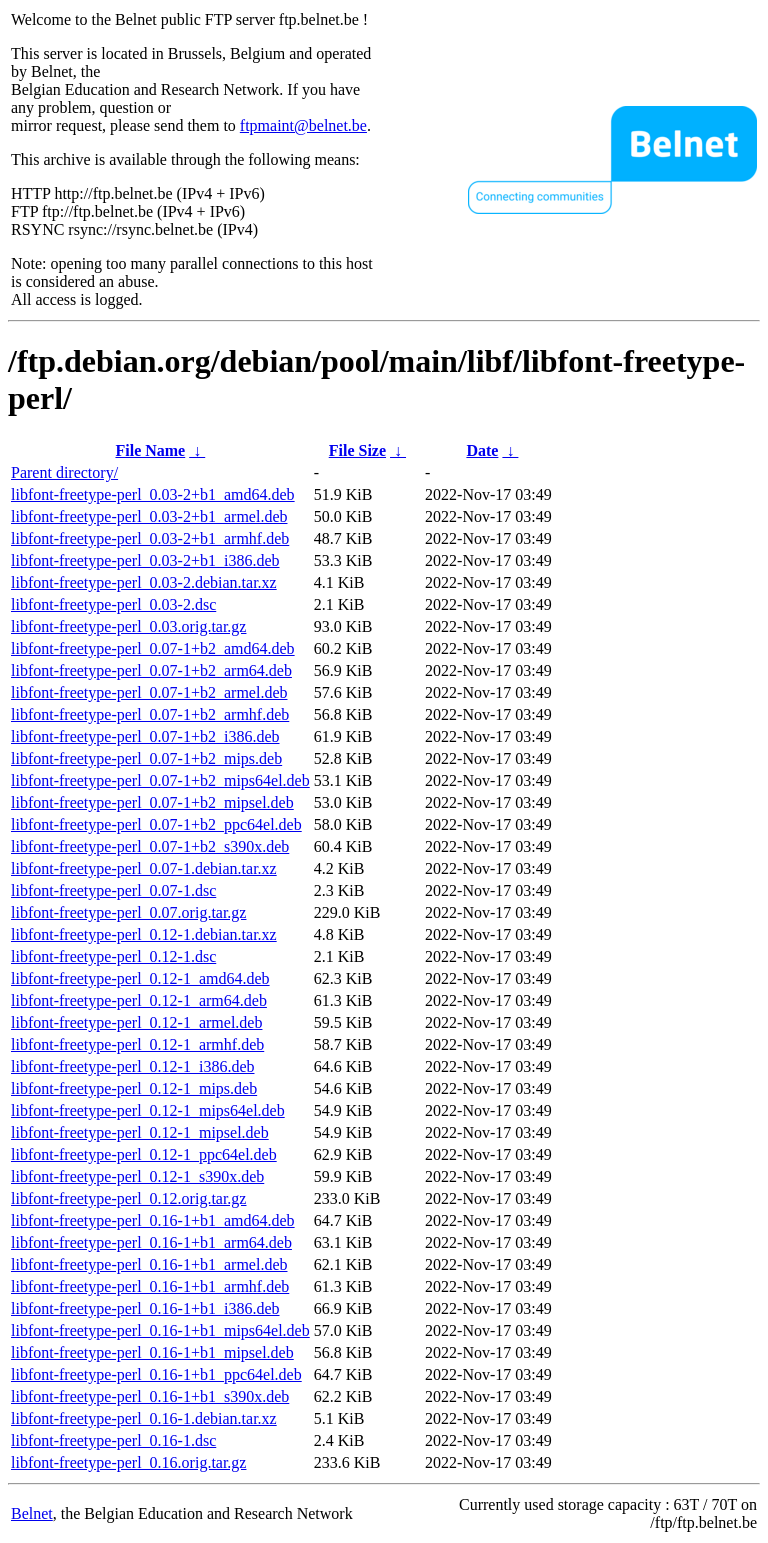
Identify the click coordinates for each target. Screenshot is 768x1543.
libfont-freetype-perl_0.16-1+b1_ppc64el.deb (156, 1374)
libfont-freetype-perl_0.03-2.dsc (113, 604)
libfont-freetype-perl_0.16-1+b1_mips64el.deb (160, 1330)
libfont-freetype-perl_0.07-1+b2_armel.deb (149, 692)
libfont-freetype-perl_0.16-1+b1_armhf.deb (150, 1286)
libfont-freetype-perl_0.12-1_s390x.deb (137, 1176)
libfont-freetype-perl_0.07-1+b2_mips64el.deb (160, 780)
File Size (357, 450)
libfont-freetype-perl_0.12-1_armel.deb (136, 1022)
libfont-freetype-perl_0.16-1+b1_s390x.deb (150, 1396)
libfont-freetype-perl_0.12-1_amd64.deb (140, 978)
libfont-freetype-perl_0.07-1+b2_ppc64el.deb (156, 824)
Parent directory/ (64, 472)
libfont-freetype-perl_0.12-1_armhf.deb (137, 1044)
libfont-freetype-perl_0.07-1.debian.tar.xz (144, 868)
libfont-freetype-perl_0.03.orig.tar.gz (128, 626)
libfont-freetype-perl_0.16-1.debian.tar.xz (144, 1418)
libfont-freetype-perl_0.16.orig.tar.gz (128, 1462)
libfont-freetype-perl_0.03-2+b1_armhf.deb (150, 538)
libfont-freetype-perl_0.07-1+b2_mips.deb (146, 758)
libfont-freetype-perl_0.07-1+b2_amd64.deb (153, 648)
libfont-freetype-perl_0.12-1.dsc (113, 956)
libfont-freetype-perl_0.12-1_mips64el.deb (148, 1110)
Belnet (32, 1513)
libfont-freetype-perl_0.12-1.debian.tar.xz (144, 934)
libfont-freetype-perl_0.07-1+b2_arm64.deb (151, 670)
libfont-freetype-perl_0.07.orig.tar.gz (128, 912)
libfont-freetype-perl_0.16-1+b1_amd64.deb (153, 1220)
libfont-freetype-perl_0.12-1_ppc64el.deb (144, 1154)
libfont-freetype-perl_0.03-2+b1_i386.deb (145, 560)
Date (482, 450)
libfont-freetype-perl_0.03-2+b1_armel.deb (149, 516)
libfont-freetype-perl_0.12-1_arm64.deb (139, 1000)
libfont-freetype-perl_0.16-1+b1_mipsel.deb (152, 1352)
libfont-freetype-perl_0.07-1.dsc (113, 890)
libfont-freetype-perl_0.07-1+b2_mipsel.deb (152, 802)
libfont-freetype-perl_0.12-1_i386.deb (132, 1066)
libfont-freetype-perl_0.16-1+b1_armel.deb (149, 1264)
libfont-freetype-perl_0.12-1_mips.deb (134, 1088)
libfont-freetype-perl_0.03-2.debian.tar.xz (144, 582)
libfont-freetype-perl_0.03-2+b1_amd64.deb (153, 494)
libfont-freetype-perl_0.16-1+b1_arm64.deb (151, 1242)
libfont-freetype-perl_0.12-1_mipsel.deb (140, 1132)
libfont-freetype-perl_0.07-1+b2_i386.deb (145, 736)
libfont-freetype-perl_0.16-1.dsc (113, 1440)
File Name (150, 450)
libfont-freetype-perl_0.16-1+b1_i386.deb (145, 1308)
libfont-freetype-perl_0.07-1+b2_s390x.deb (150, 846)
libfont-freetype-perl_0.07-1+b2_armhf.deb (150, 714)
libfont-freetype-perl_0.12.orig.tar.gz (128, 1198)
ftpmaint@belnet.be (303, 125)
